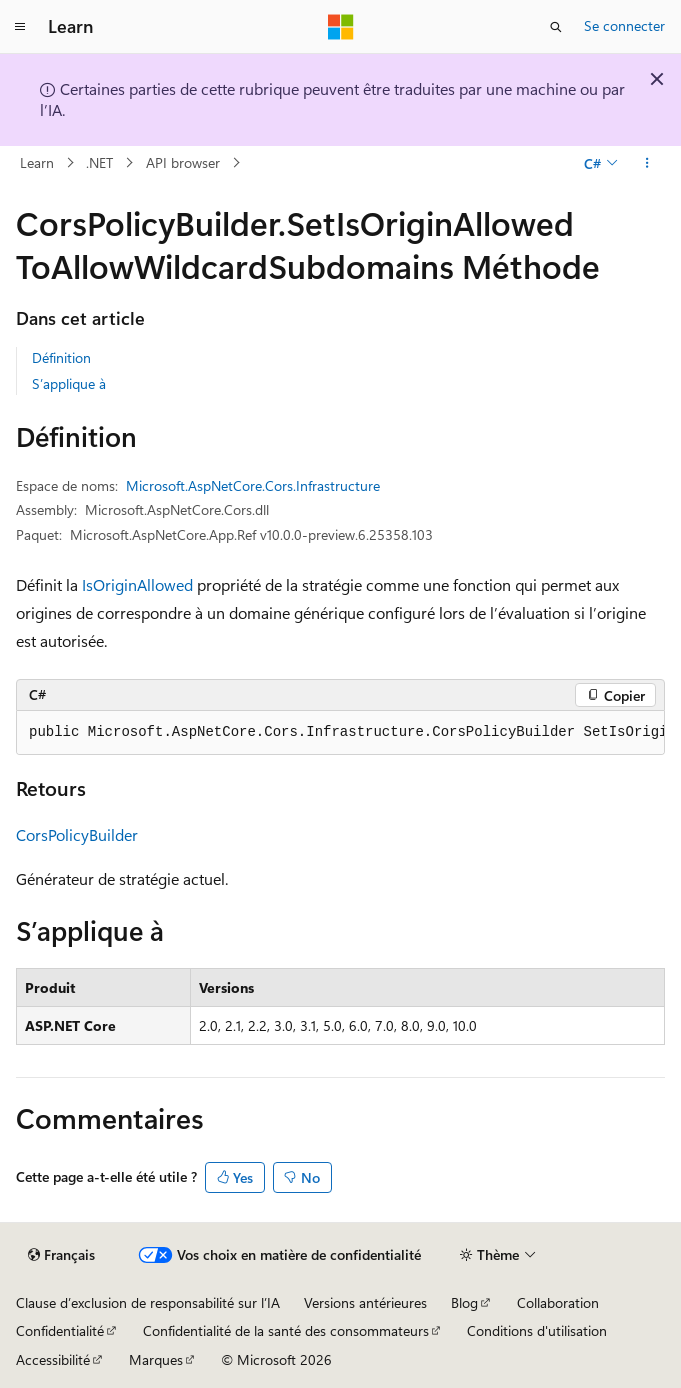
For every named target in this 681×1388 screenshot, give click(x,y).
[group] (340, 733)
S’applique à (69, 383)
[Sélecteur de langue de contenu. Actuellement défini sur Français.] (61, 1255)
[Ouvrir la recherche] (556, 27)
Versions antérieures (365, 1302)
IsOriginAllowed (137, 584)
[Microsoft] (341, 27)
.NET (99, 162)
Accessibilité (53, 1359)
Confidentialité (60, 1330)
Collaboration (558, 1302)
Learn (37, 162)
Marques (156, 1359)
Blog (464, 1302)
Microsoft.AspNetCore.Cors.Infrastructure (253, 485)
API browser (183, 162)
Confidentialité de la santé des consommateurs (286, 1330)
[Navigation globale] (20, 27)
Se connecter (624, 25)
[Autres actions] (647, 163)
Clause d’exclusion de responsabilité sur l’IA (148, 1302)
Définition (61, 357)
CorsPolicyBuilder (77, 834)
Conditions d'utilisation (537, 1330)
